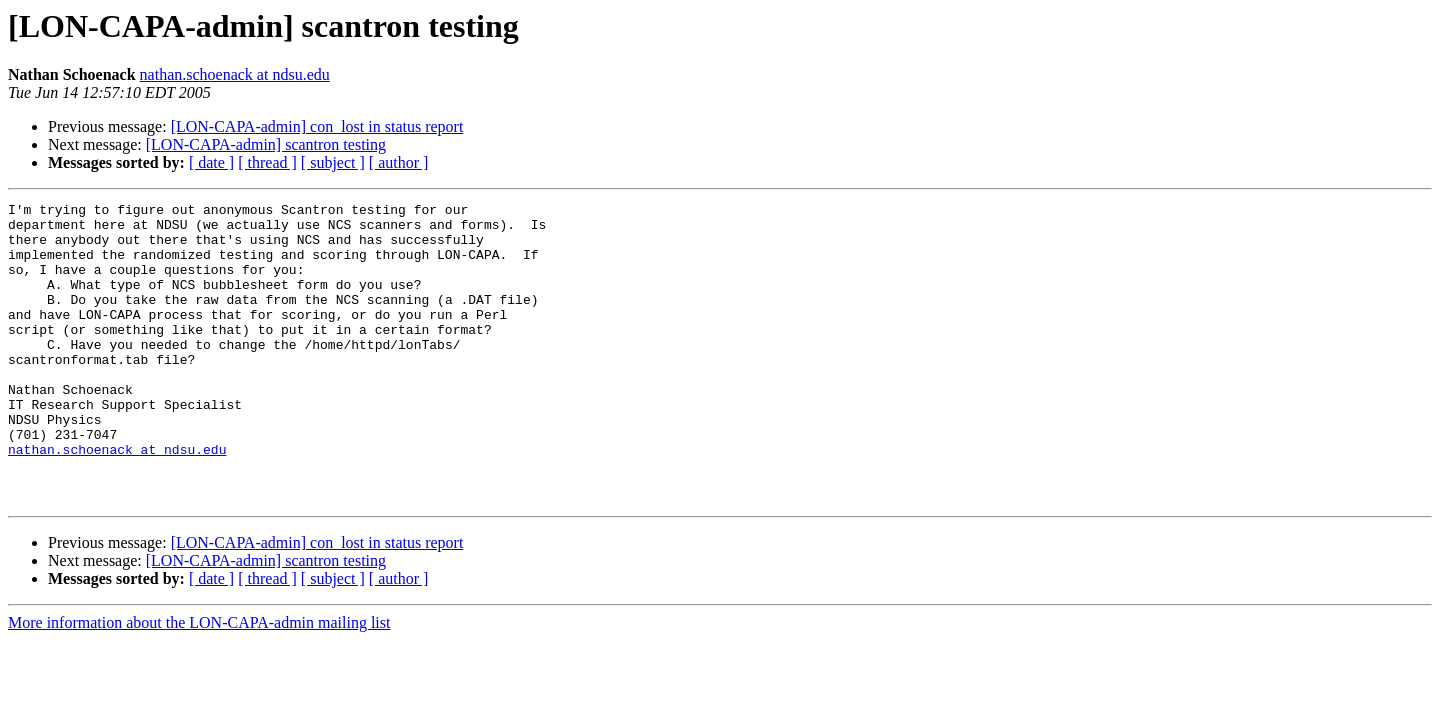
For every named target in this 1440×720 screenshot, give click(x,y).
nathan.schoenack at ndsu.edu (235, 74)
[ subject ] (333, 162)
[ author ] (399, 162)
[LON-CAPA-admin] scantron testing (266, 144)
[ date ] (211, 162)
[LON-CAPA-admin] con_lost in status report (317, 126)
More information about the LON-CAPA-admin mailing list (199, 682)
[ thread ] (267, 162)
